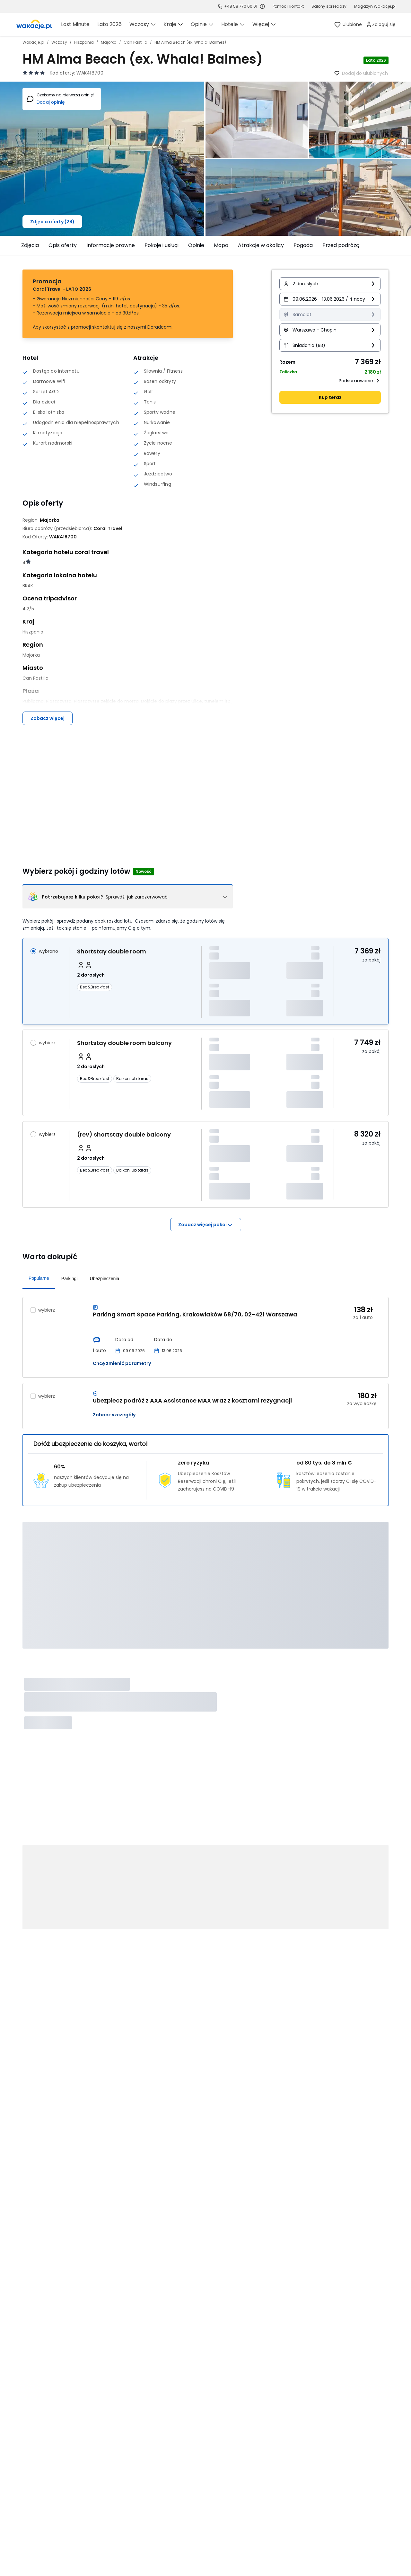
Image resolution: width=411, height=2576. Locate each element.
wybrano (48, 951)
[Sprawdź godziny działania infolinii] (262, 6)
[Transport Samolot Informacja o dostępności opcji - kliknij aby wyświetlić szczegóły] (330, 314)
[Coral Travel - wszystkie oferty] (107, 528)
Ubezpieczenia (104, 1278)
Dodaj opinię (51, 102)
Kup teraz (330, 397)
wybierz (47, 1042)
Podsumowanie (360, 380)
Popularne (39, 1278)
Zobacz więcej (48, 718)
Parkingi (69, 1278)
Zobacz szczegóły (114, 1415)
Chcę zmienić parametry (122, 1363)
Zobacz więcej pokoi (205, 1224)
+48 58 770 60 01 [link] (240, 6)
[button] (330, 283)
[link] (34, 24)
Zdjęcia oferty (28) (52, 221)
